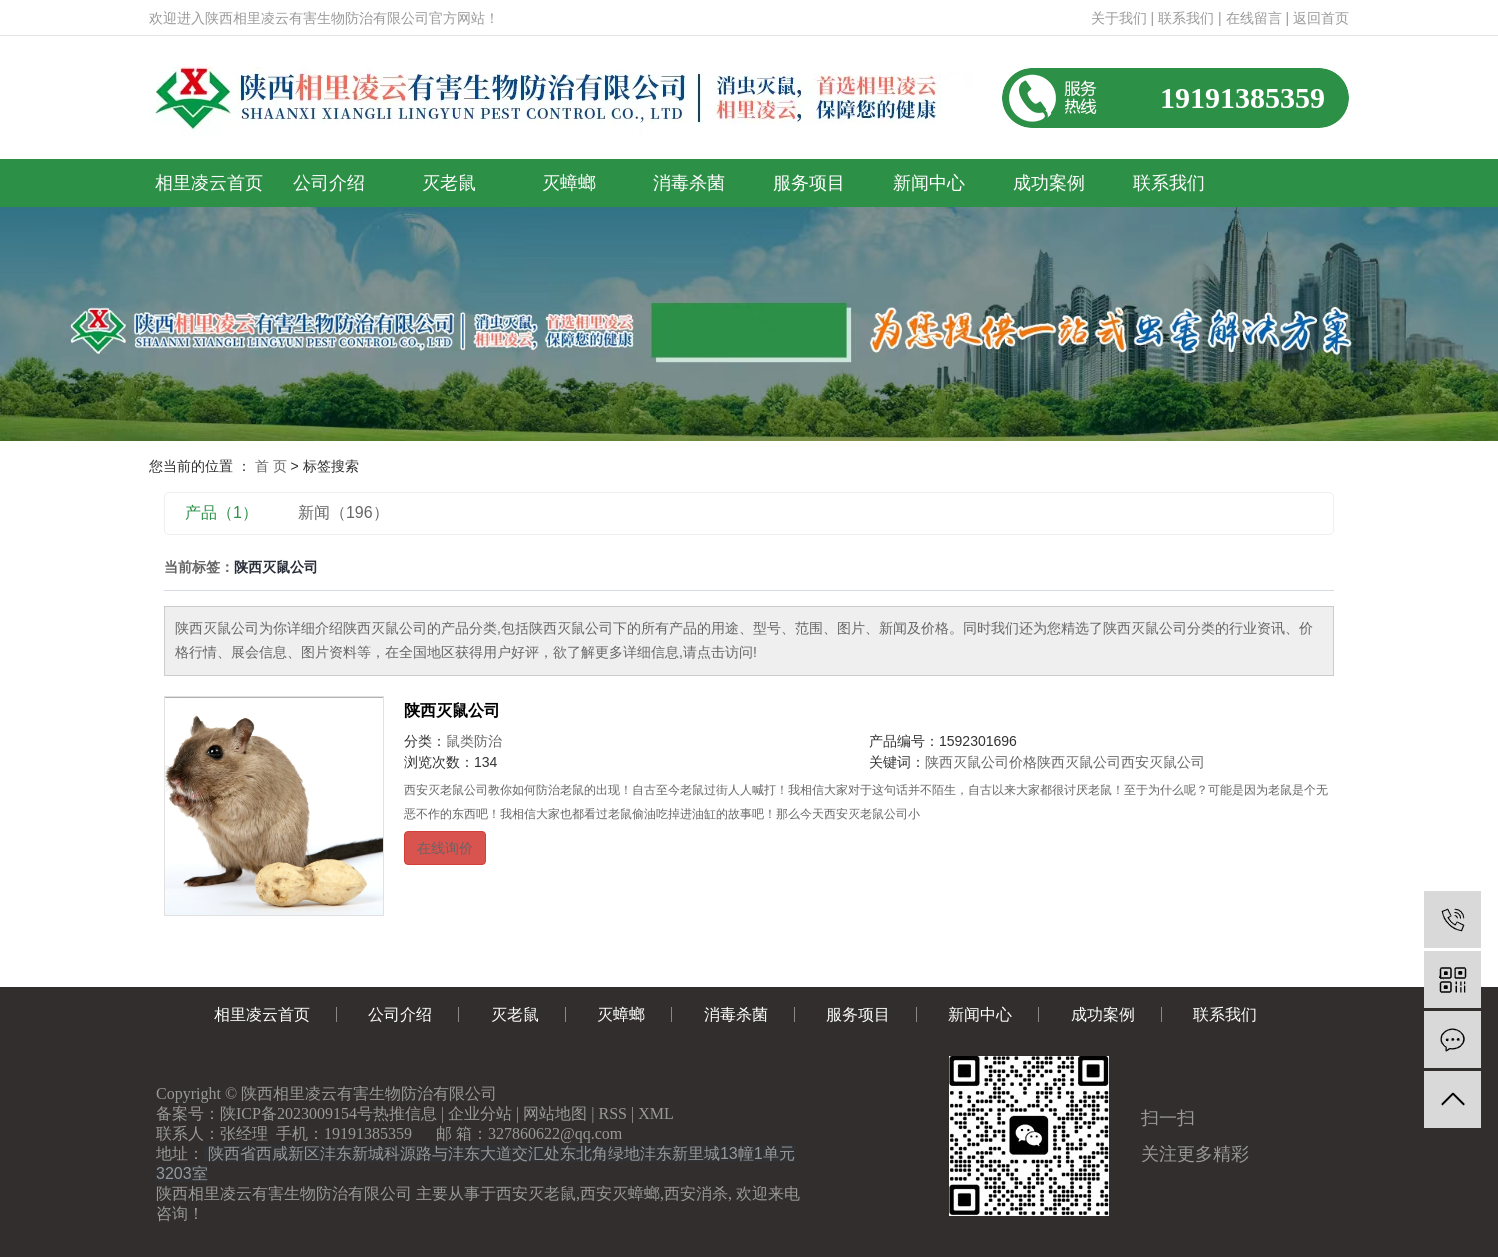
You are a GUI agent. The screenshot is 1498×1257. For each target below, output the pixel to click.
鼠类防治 (474, 741)
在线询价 (445, 848)
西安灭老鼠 (536, 1193)
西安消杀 (696, 1193)
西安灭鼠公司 (1163, 762)
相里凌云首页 (209, 183)
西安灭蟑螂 (620, 1193)
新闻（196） (343, 512)
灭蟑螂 (569, 183)
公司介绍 (329, 183)
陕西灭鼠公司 (452, 710)
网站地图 (555, 1113)
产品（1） (221, 512)
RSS (613, 1113)
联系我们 (1186, 18)
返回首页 (1321, 18)
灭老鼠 (449, 183)
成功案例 (1049, 183)
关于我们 (1119, 18)
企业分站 (480, 1113)
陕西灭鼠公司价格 (981, 762)
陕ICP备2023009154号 (296, 1113)
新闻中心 (929, 183)
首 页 (271, 466)
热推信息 (405, 1113)
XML (656, 1113)
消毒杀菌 (689, 183)
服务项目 (809, 183)
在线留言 (1254, 18)
